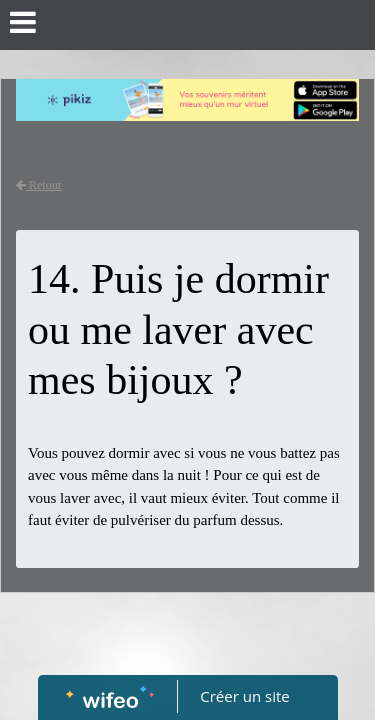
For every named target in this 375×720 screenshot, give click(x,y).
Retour (39, 185)
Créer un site (244, 696)
